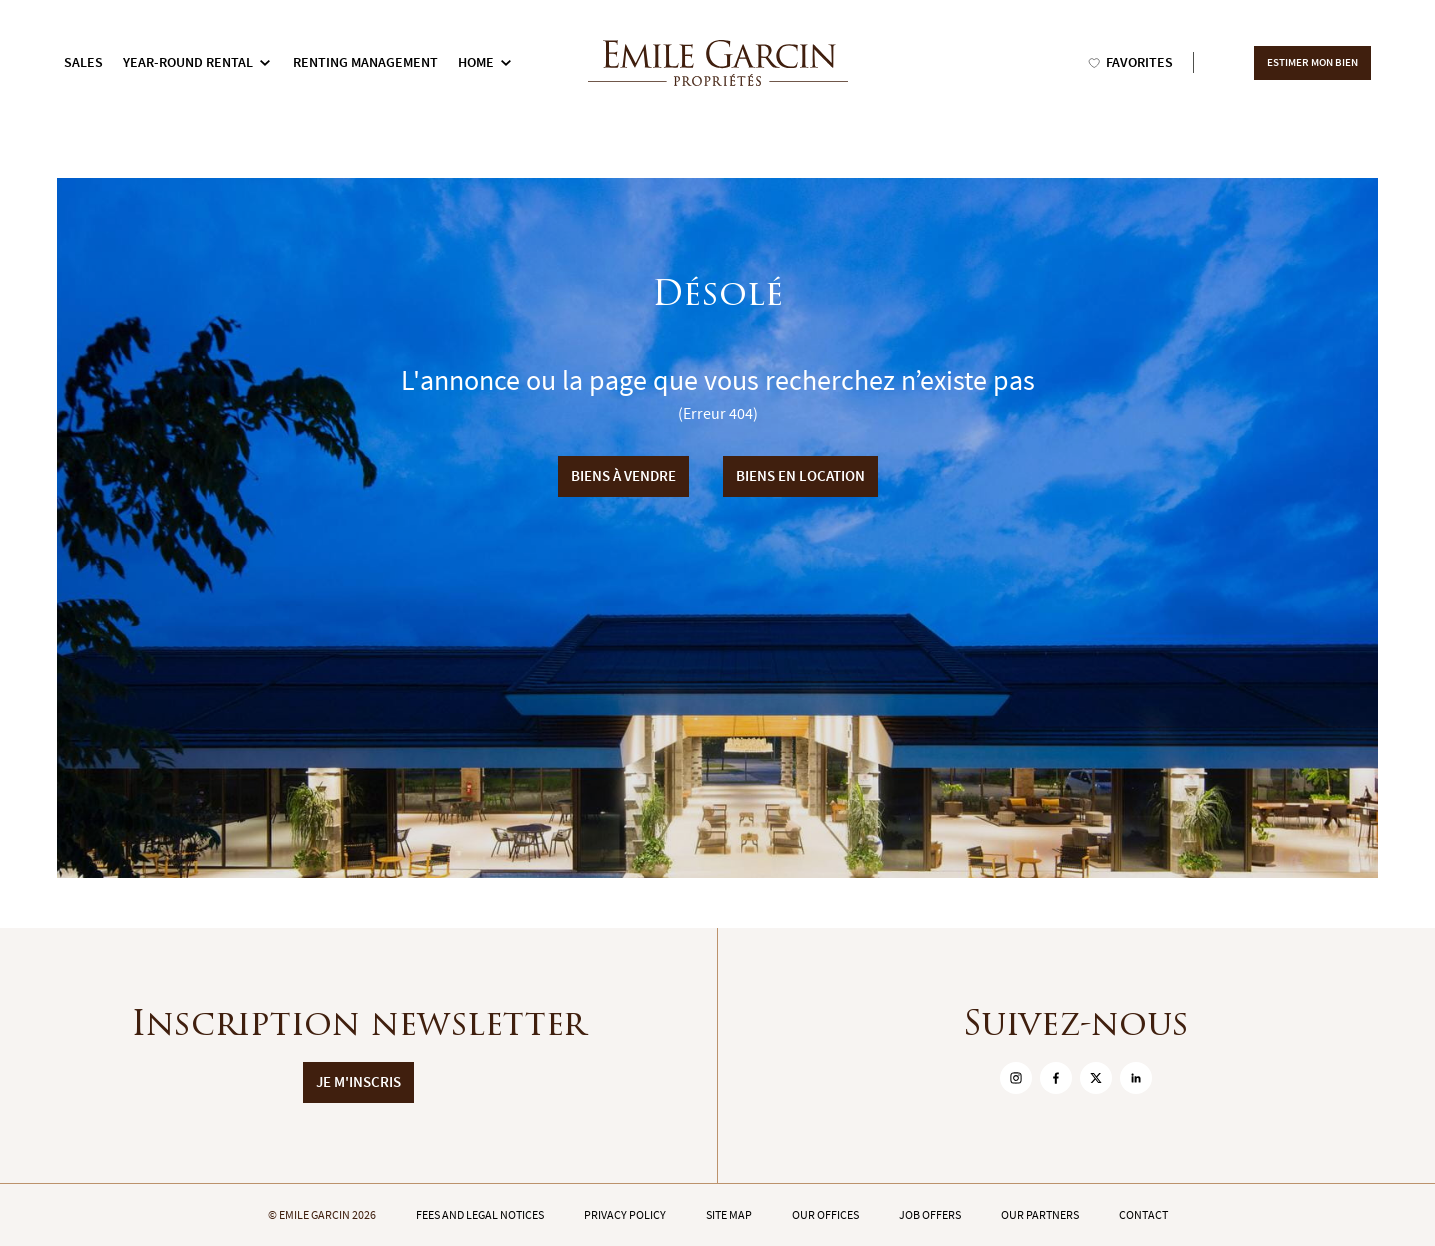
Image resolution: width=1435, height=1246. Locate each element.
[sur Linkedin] (1136, 1078)
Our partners (1040, 1215)
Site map (729, 1215)
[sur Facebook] (1056, 1078)
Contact (1143, 1215)
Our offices (825, 1215)
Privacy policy (625, 1215)
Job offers (930, 1215)
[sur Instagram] (1016, 1078)
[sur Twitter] (1096, 1078)
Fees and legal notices (480, 1215)
